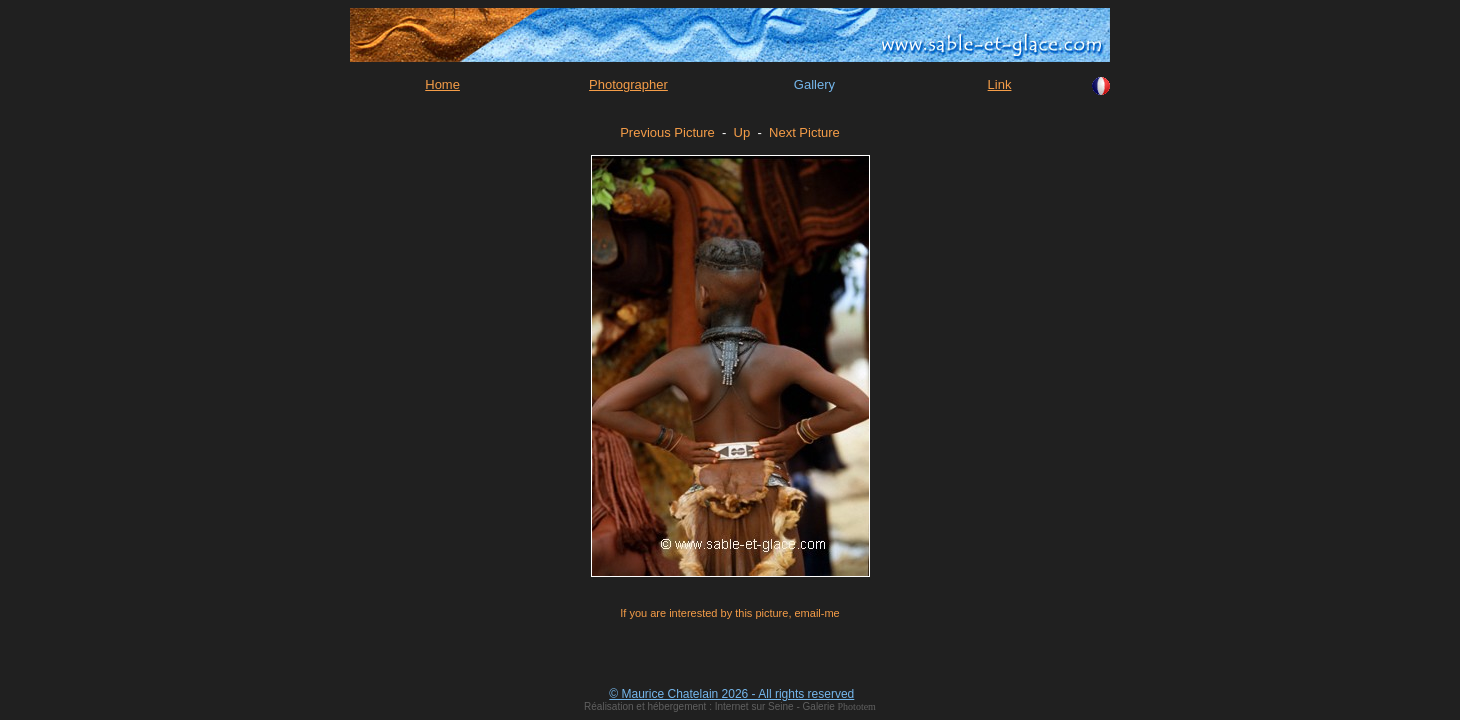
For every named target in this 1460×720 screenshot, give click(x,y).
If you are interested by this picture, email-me (729, 613)
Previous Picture (667, 132)
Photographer (628, 84)
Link (1000, 84)
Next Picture (804, 132)
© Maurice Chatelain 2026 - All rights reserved (731, 694)
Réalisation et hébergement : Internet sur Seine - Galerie (710, 706)
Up (742, 132)
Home (442, 84)
